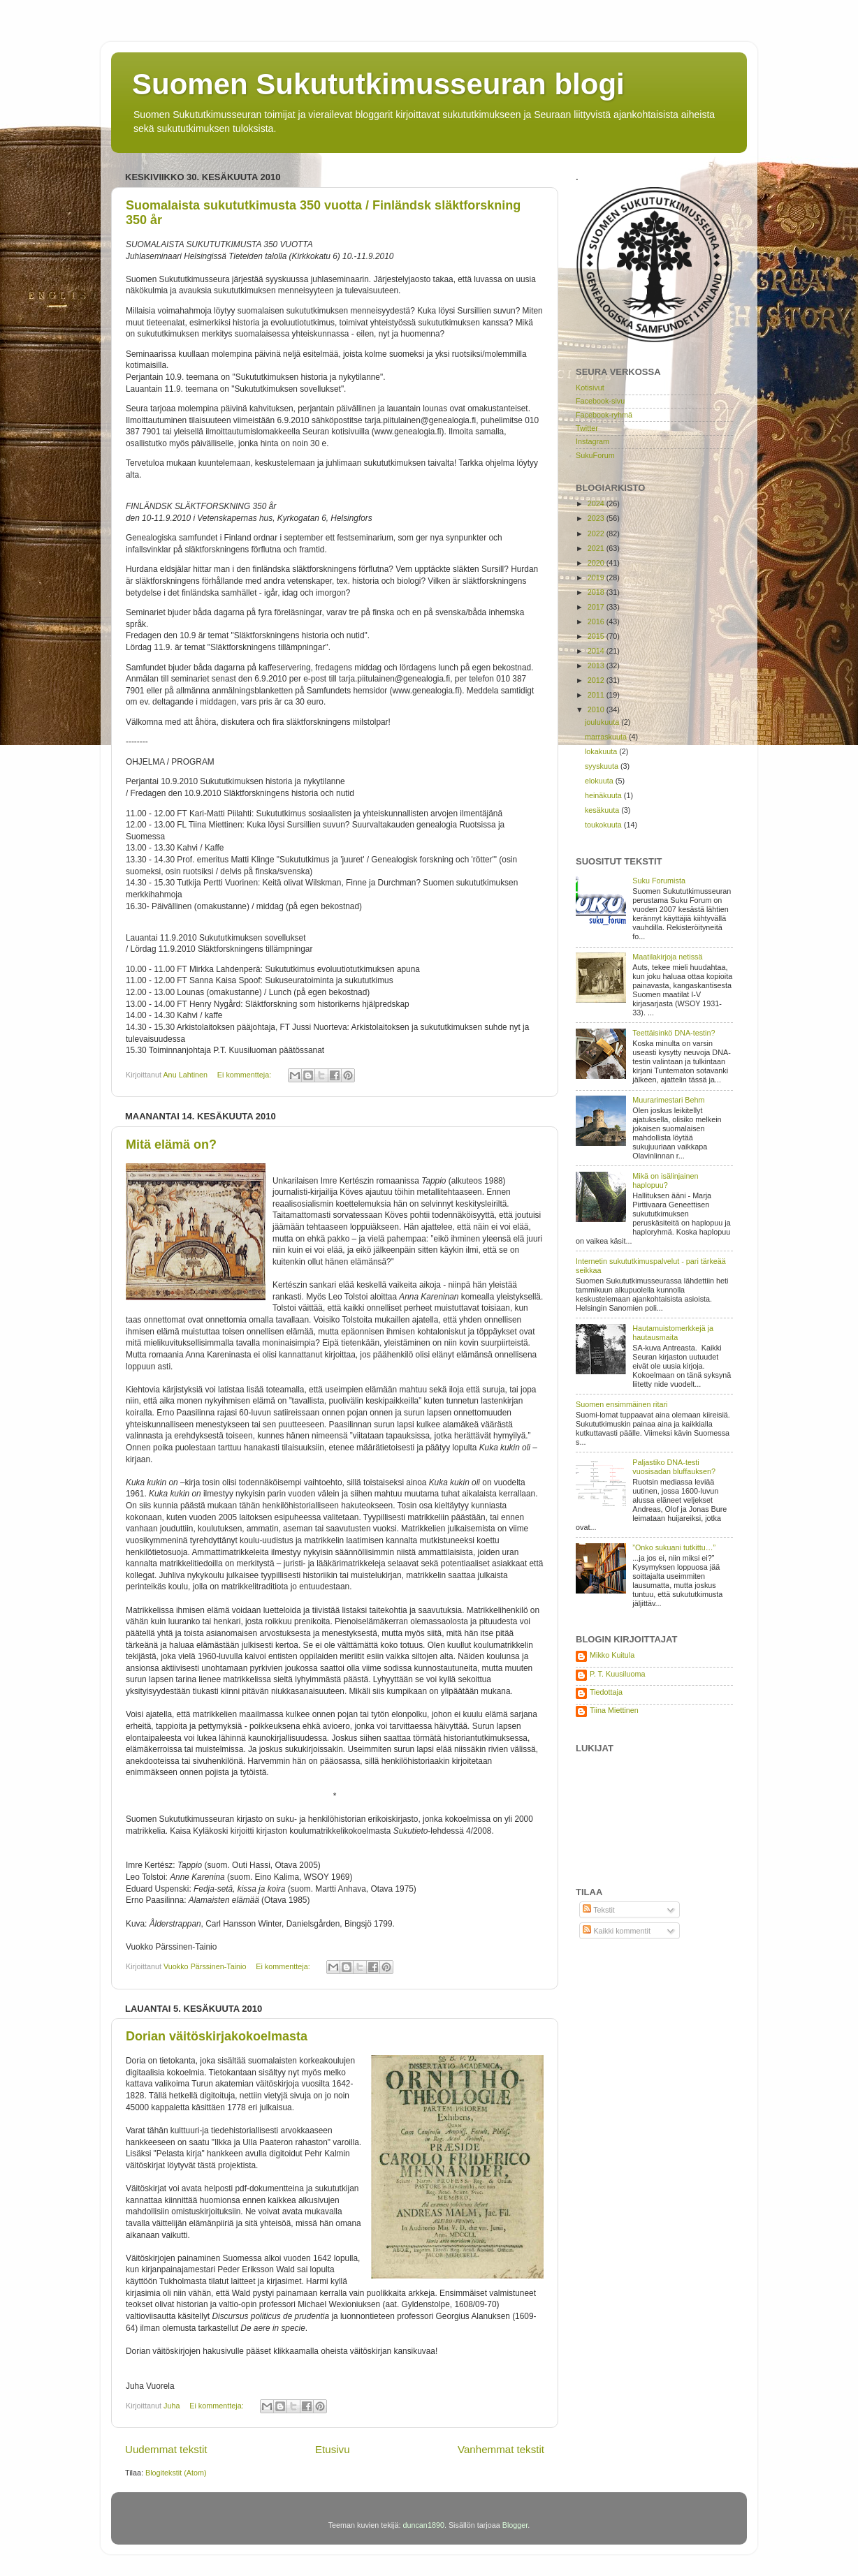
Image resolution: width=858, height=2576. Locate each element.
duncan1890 (423, 2525)
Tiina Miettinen (614, 1710)
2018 (597, 592)
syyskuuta (602, 766)
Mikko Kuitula (612, 1655)
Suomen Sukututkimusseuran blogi (378, 84)
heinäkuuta (604, 795)
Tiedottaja (606, 1692)
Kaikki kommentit (616, 1931)
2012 (597, 680)
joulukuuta (603, 722)
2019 (597, 577)
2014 (597, 651)
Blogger (515, 2525)
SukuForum (595, 455)
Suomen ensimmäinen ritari (621, 1404)
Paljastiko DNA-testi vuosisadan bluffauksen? (673, 1466)
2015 (597, 636)
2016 (597, 621)
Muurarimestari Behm (668, 1100)
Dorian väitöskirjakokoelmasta (216, 2036)
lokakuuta (602, 751)
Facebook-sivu (600, 401)
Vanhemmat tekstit (501, 2449)
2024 (597, 503)
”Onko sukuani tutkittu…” (673, 1547)
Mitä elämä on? (171, 1144)
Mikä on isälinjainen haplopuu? (665, 1180)
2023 (597, 518)
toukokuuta (604, 824)
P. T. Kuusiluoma (617, 1674)
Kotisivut (590, 387)
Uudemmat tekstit (166, 2449)
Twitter (587, 428)
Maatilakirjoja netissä (667, 956)
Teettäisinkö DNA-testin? (673, 1033)
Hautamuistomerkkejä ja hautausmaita (672, 1332)
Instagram (592, 441)
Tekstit (598, 1910)
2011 (597, 695)
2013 (597, 665)
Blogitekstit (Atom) (176, 2472)
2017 (597, 607)
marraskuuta (607, 737)
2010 (597, 709)
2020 (597, 563)
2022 (597, 533)
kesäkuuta (603, 810)
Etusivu (332, 2449)
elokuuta (600, 781)
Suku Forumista (658, 880)
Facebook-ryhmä (604, 415)
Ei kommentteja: (245, 1074)
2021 (597, 548)
